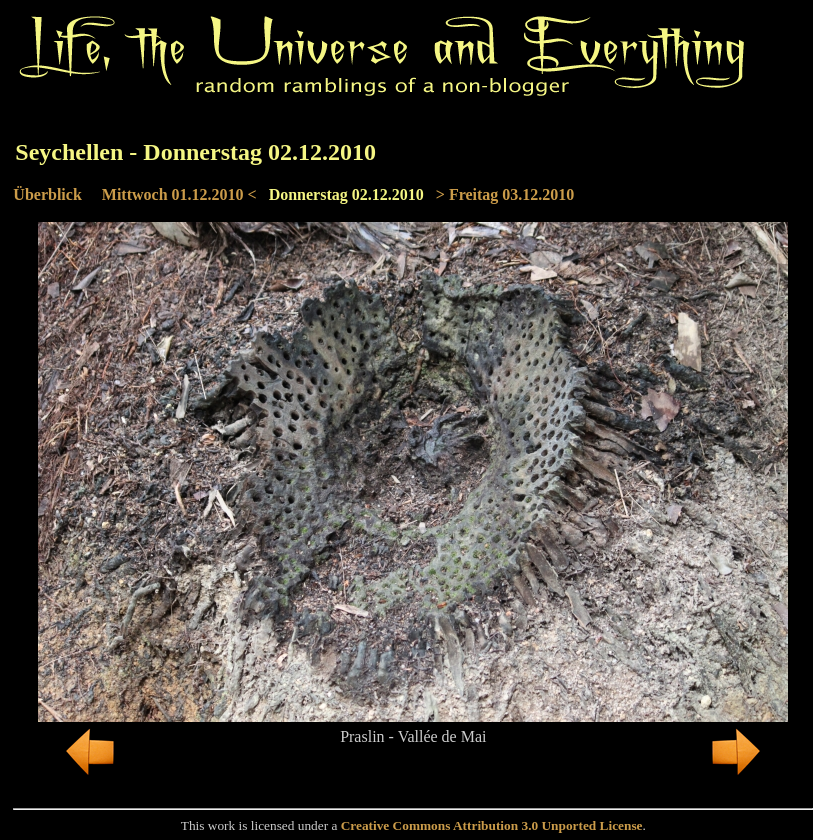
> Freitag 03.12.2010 (505, 194)
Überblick (47, 194)
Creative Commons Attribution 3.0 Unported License (492, 825)
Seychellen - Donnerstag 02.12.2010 (195, 152)
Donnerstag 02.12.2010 (346, 194)
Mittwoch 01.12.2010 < (179, 194)
